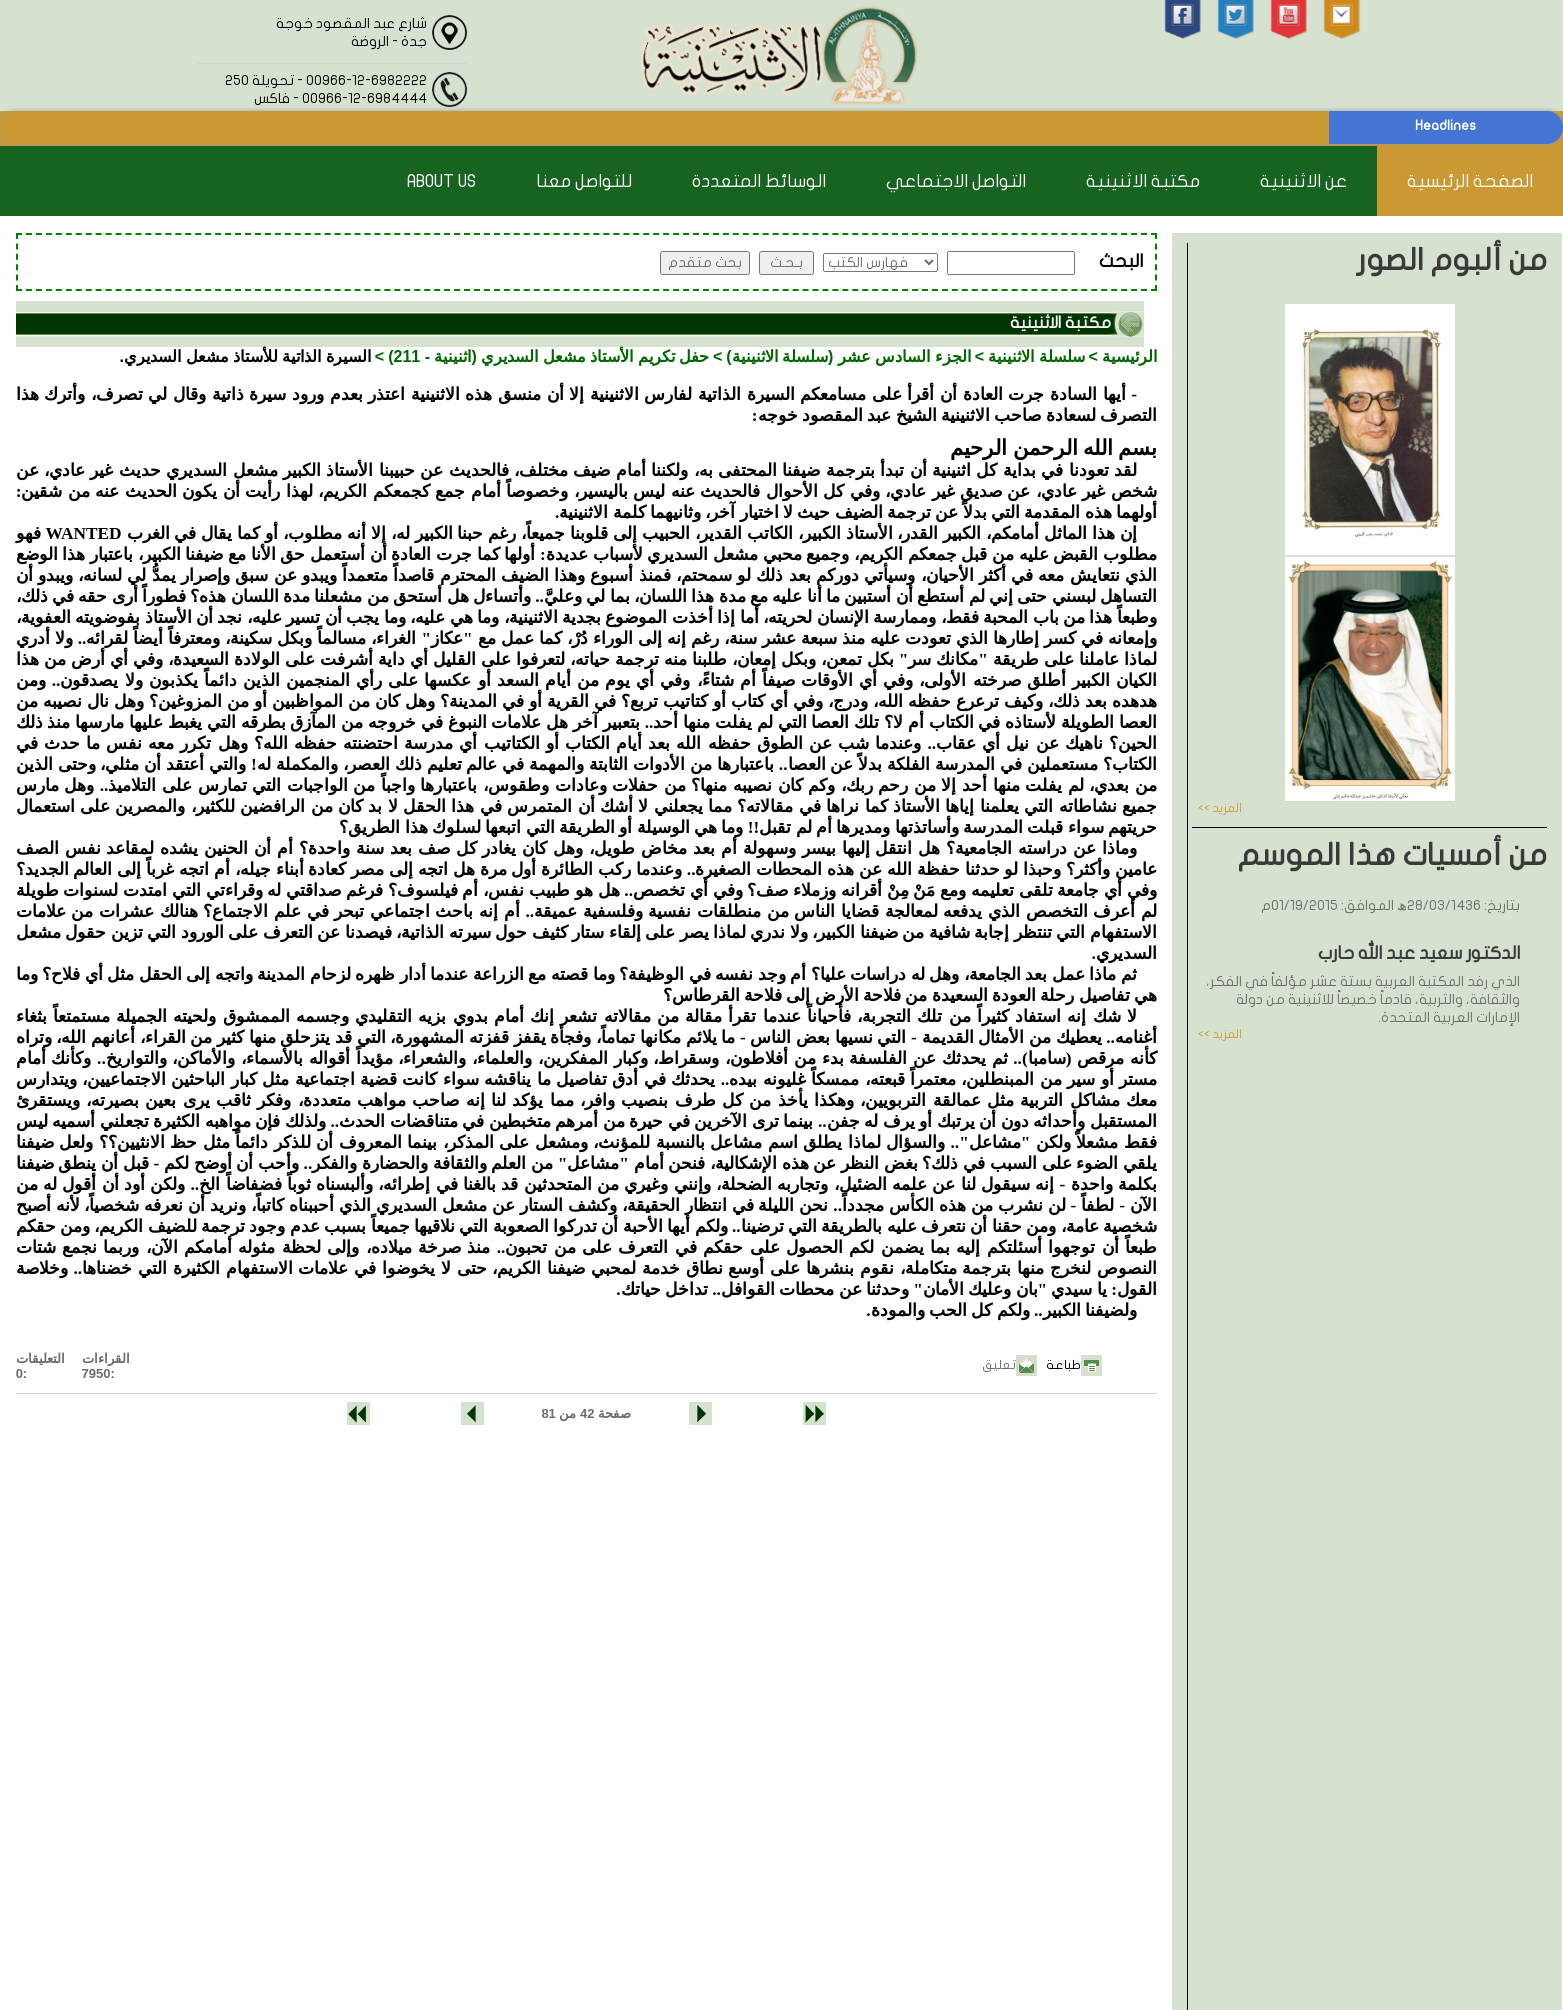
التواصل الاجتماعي (956, 181)
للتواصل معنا (584, 181)
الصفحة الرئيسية (1470, 181)
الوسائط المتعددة (759, 181)
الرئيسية (1129, 356)
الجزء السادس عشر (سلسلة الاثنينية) (848, 356)
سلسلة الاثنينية (1036, 356)
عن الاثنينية (1303, 181)
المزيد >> (1220, 808)
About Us (441, 181)
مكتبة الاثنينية (1143, 181)
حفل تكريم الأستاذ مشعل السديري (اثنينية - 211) (548, 356)
